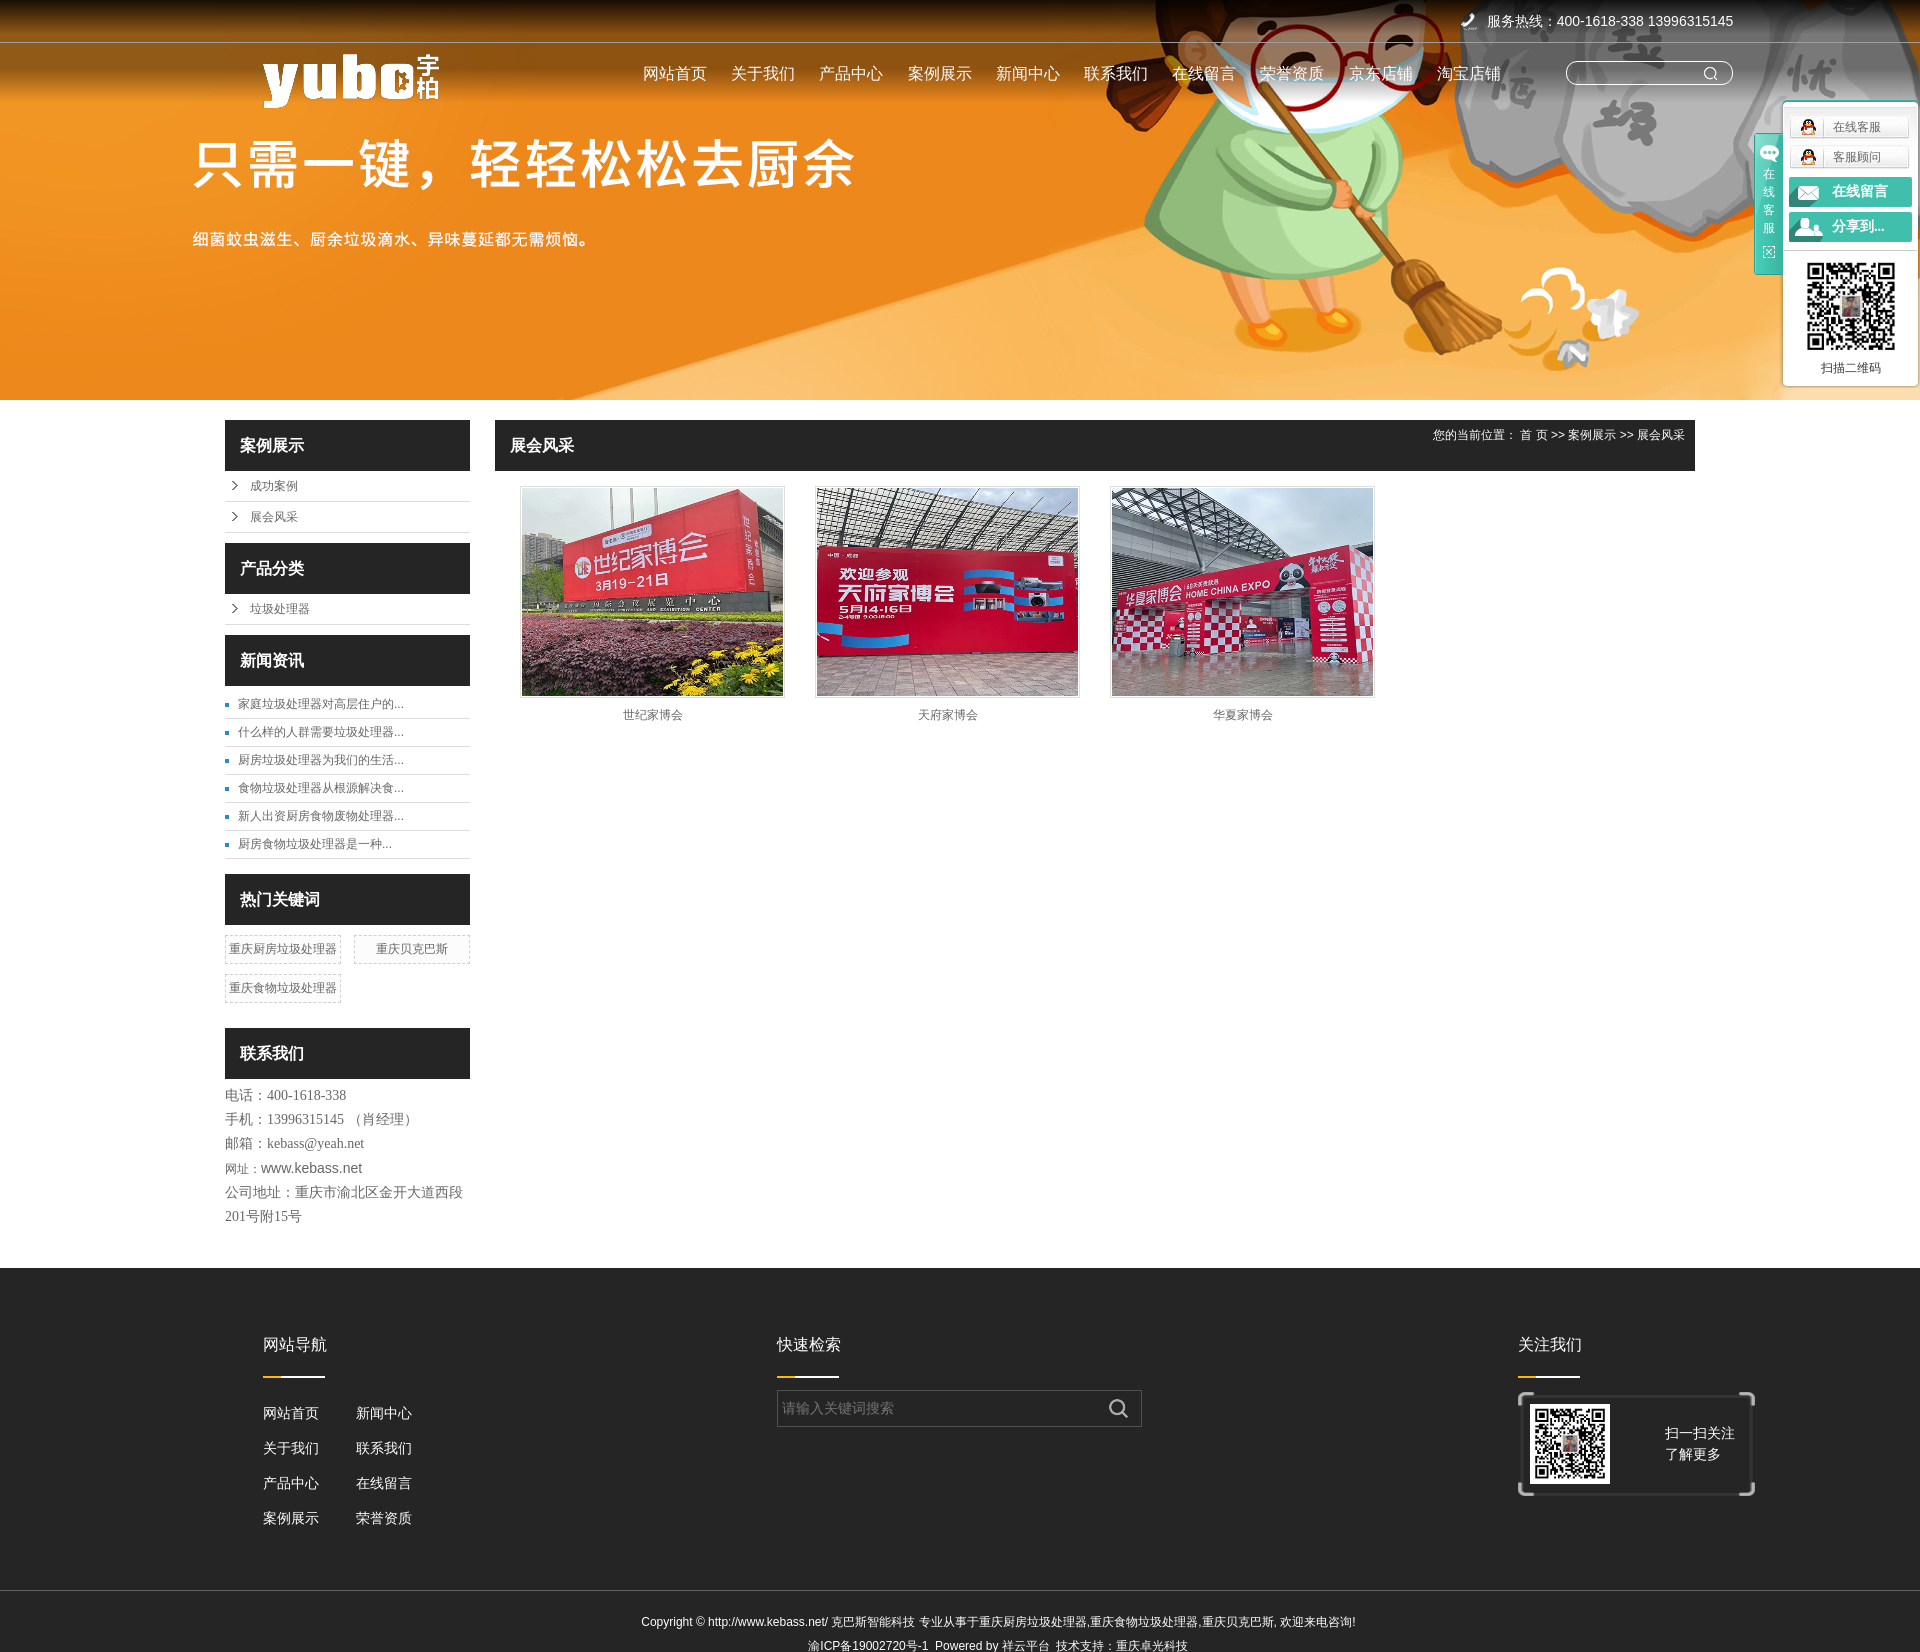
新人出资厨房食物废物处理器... (321, 816)
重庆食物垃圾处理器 (283, 988)
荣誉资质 (1292, 73)
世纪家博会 (653, 715)
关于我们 (763, 73)
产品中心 (851, 73)
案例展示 (940, 73)
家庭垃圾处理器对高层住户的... (321, 704)
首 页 (1533, 435)
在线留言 (1204, 73)
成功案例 (274, 486)
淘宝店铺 (1469, 73)
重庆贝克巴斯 (412, 949)
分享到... (1858, 226)
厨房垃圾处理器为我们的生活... (321, 760)
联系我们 (1116, 73)
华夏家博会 (1243, 715)
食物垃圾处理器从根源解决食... (321, 788)
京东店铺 (1381, 73)
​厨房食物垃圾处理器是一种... (315, 844)
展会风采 (274, 517)
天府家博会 (948, 715)
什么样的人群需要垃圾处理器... (321, 732)
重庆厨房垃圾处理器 (283, 949)
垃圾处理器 (280, 609)
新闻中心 (1028, 73)
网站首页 (675, 73)
